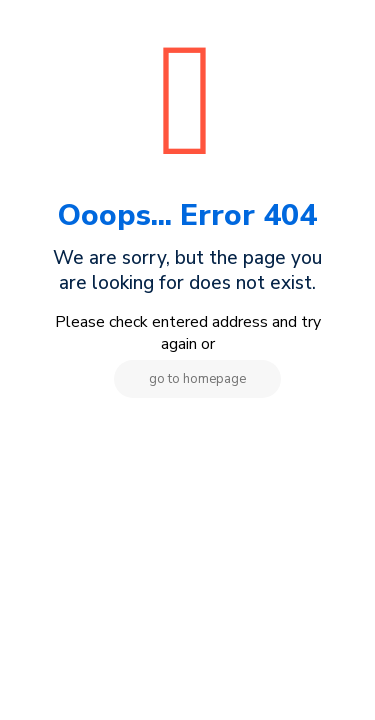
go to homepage (197, 379)
